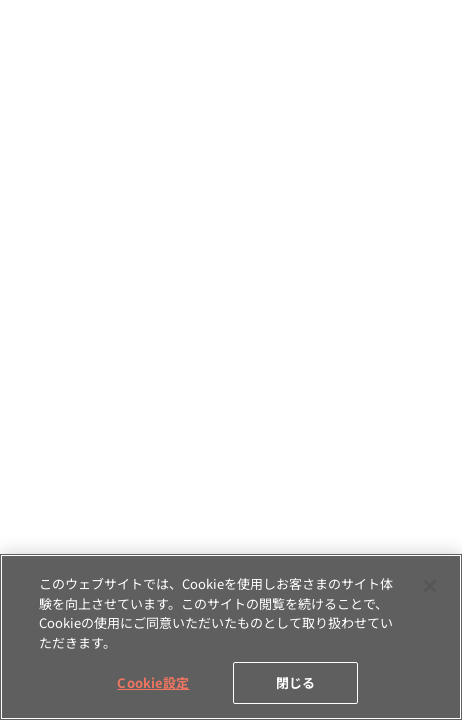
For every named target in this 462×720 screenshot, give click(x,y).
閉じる (295, 682)
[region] (231, 637)
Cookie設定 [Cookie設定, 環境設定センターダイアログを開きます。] (153, 682)
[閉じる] (430, 586)
